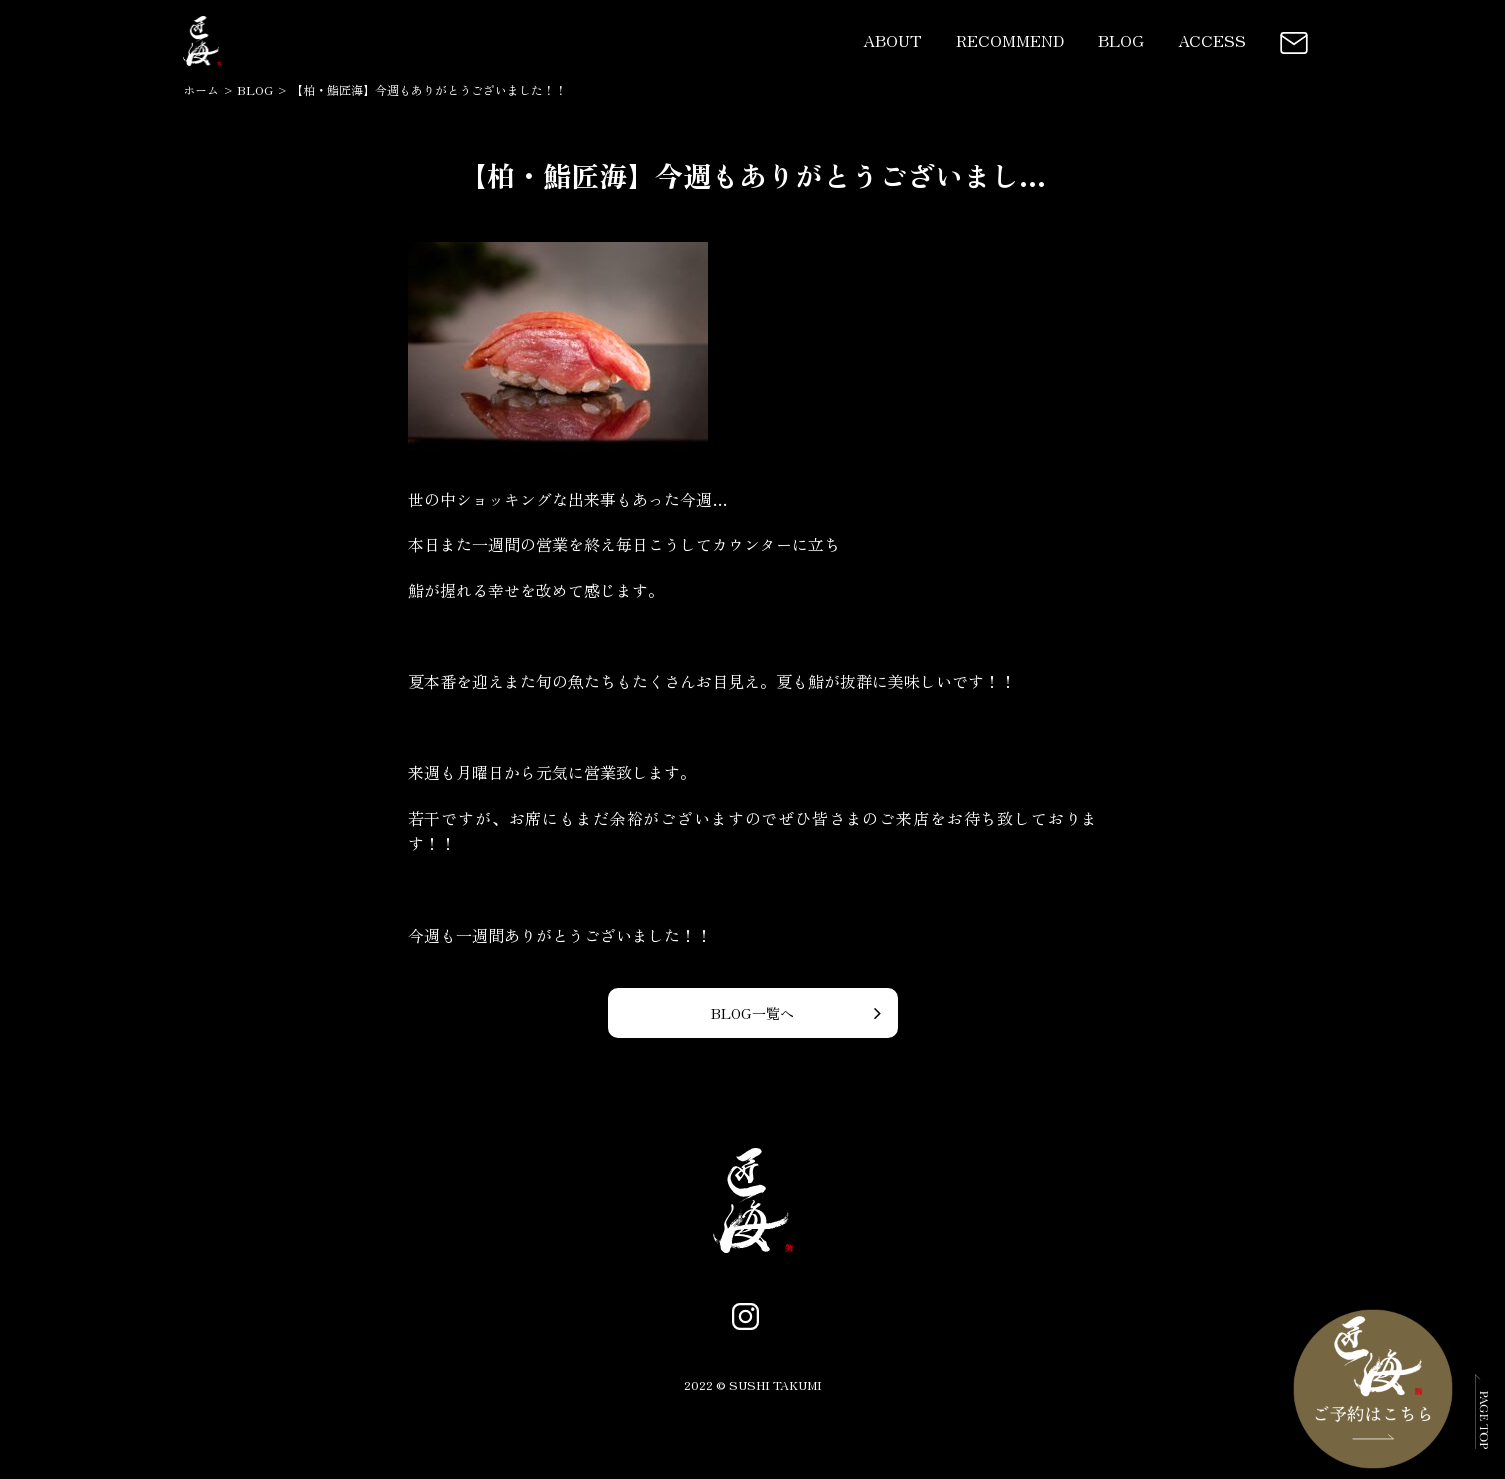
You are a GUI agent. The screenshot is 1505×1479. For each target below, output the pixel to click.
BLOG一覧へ (752, 1013)
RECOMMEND (1010, 40)
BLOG (1121, 40)
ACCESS (1212, 40)
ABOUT (892, 40)
